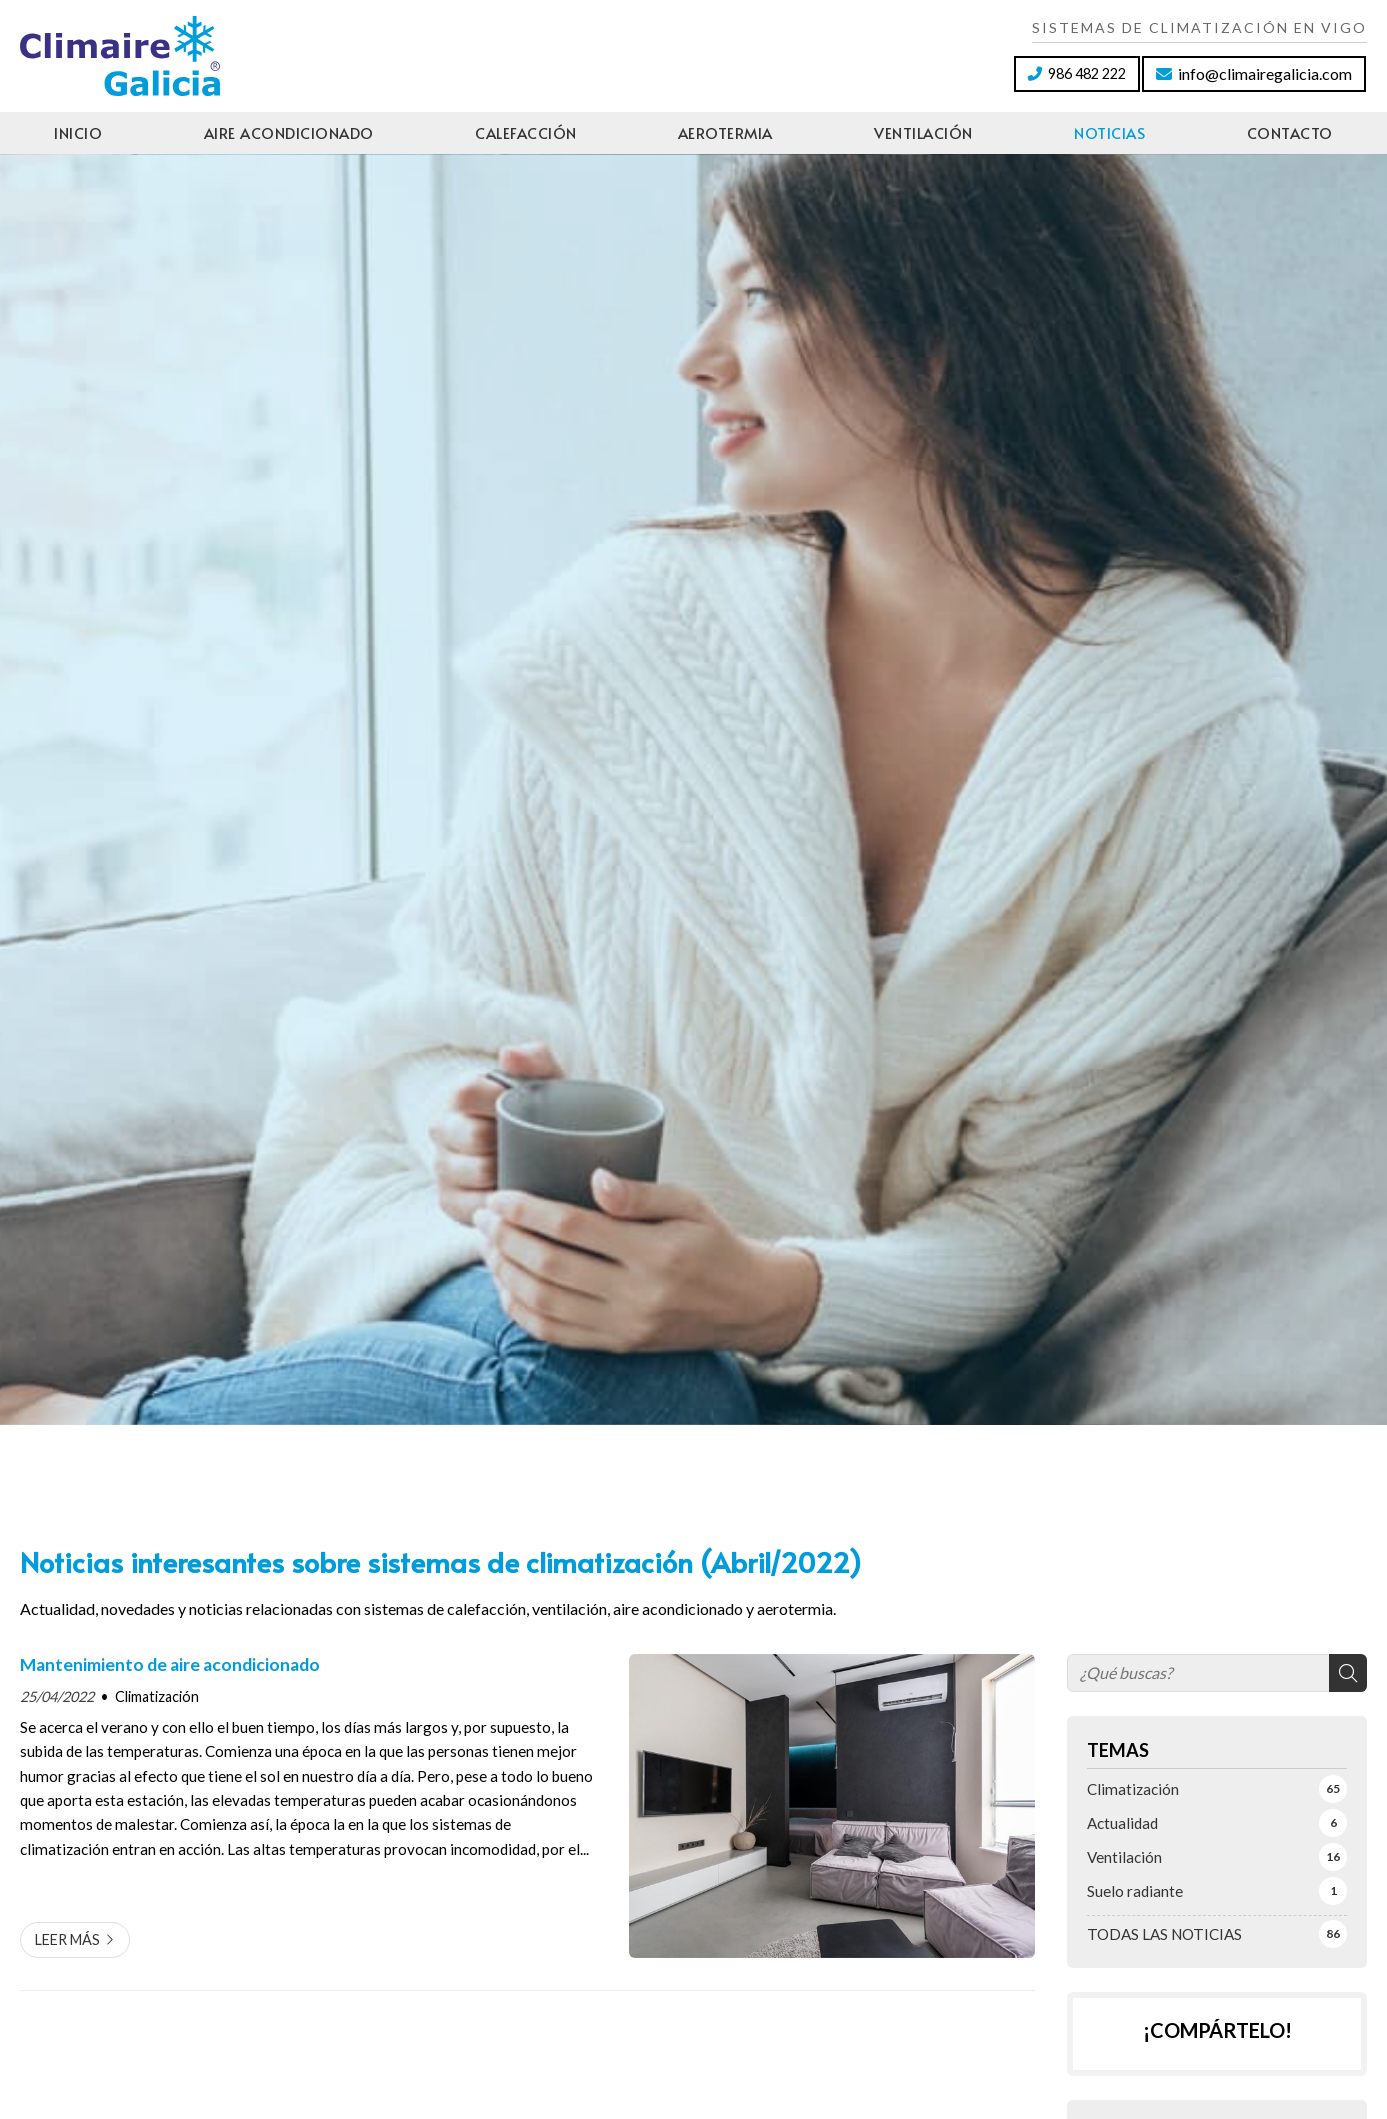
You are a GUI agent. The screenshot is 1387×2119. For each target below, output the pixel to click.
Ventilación (923, 132)
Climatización (157, 1696)
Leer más (67, 1939)
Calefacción (526, 132)
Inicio (78, 132)
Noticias (1109, 132)
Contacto (1290, 132)
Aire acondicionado (289, 132)
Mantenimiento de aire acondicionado (170, 1664)
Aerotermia (725, 132)
